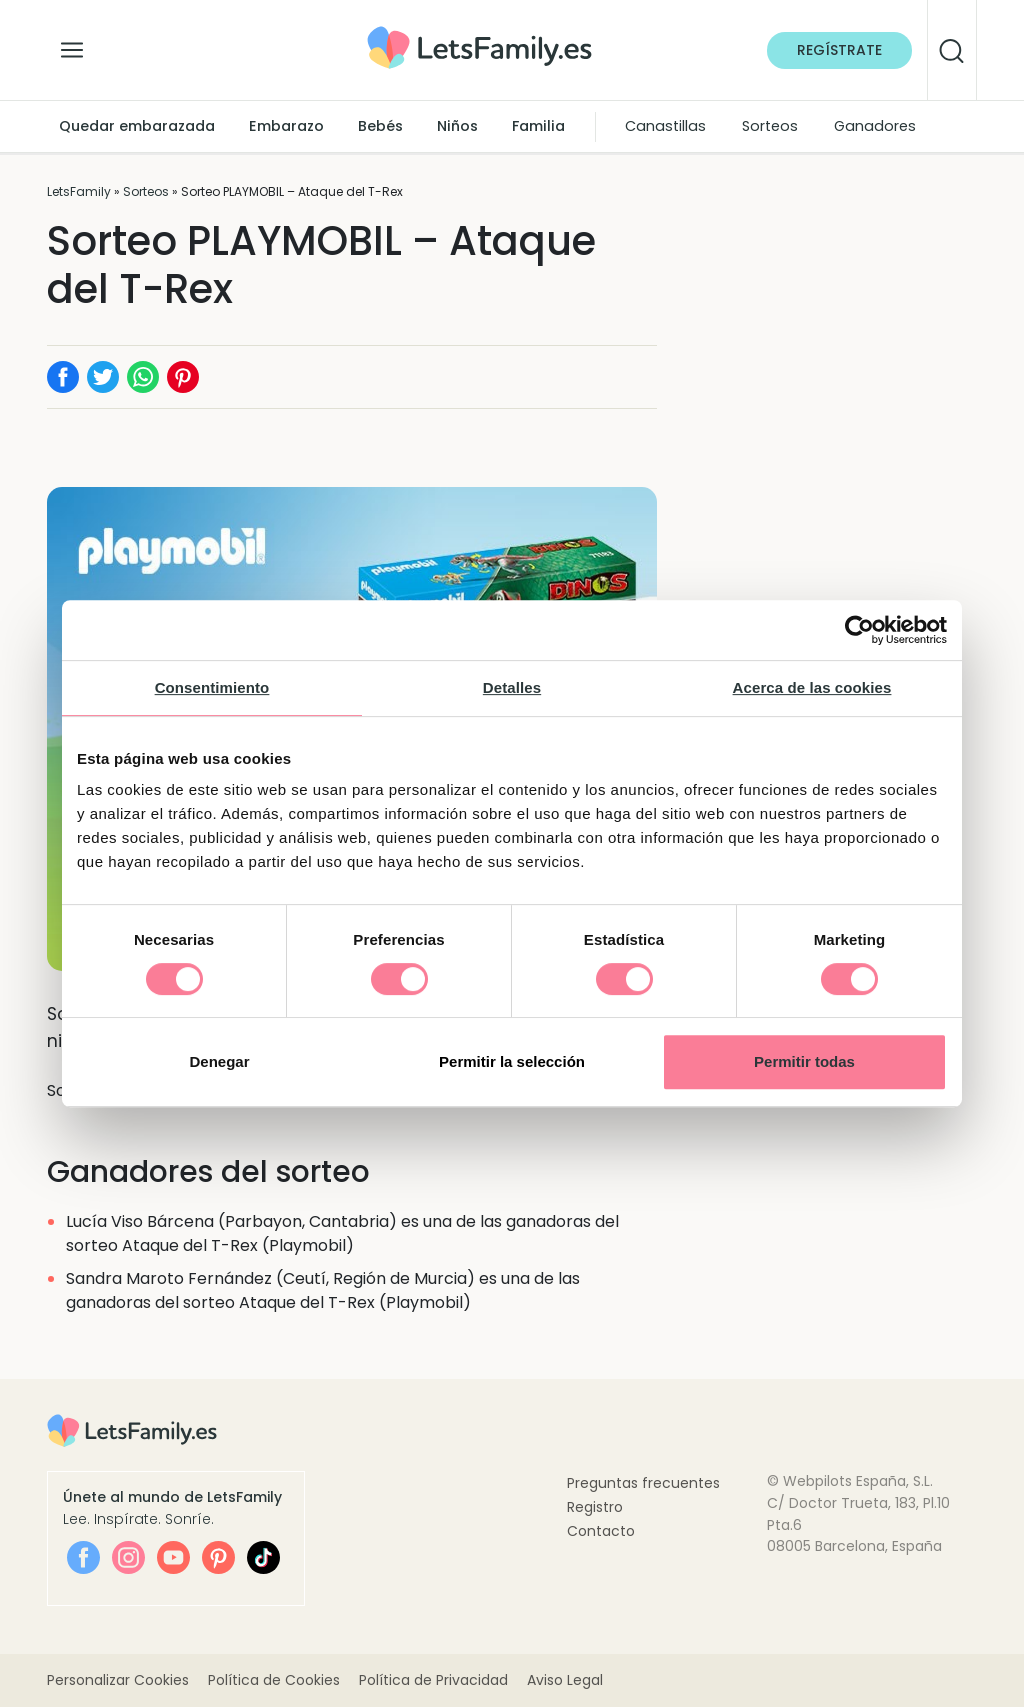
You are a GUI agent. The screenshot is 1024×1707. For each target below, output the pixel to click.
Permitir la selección (512, 1061)
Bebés (380, 126)
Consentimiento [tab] (212, 687)
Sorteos (770, 126)
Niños (457, 126)
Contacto (601, 1531)
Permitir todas (804, 1061)
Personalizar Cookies (118, 1680)
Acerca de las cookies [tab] (812, 687)
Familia (538, 126)
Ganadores (875, 126)
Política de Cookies (274, 1680)
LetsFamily (79, 191)
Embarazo (286, 126)
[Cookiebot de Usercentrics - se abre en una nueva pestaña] (859, 630)
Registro (595, 1507)
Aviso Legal (565, 1680)
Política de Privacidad (433, 1680)
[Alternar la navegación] (72, 45)
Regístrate (839, 50)
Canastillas (665, 126)
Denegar (219, 1061)
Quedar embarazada (137, 126)
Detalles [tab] (512, 687)
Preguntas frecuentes (643, 1483)
